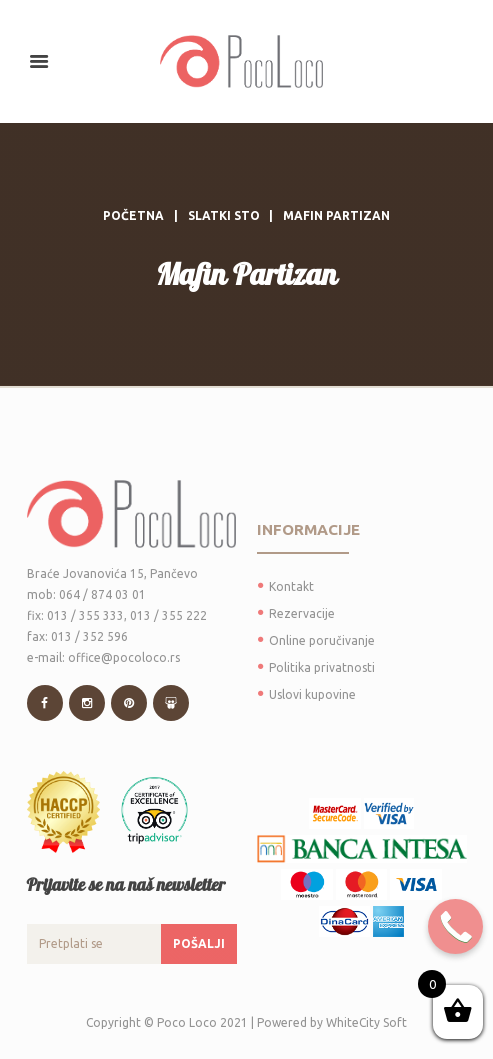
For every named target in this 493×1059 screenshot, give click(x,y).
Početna (133, 215)
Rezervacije (302, 613)
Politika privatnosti (322, 667)
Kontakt (291, 586)
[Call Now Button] (455, 926)
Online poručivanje (322, 640)
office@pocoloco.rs (124, 657)
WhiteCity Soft (366, 1022)
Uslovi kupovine (312, 694)
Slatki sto (224, 215)
